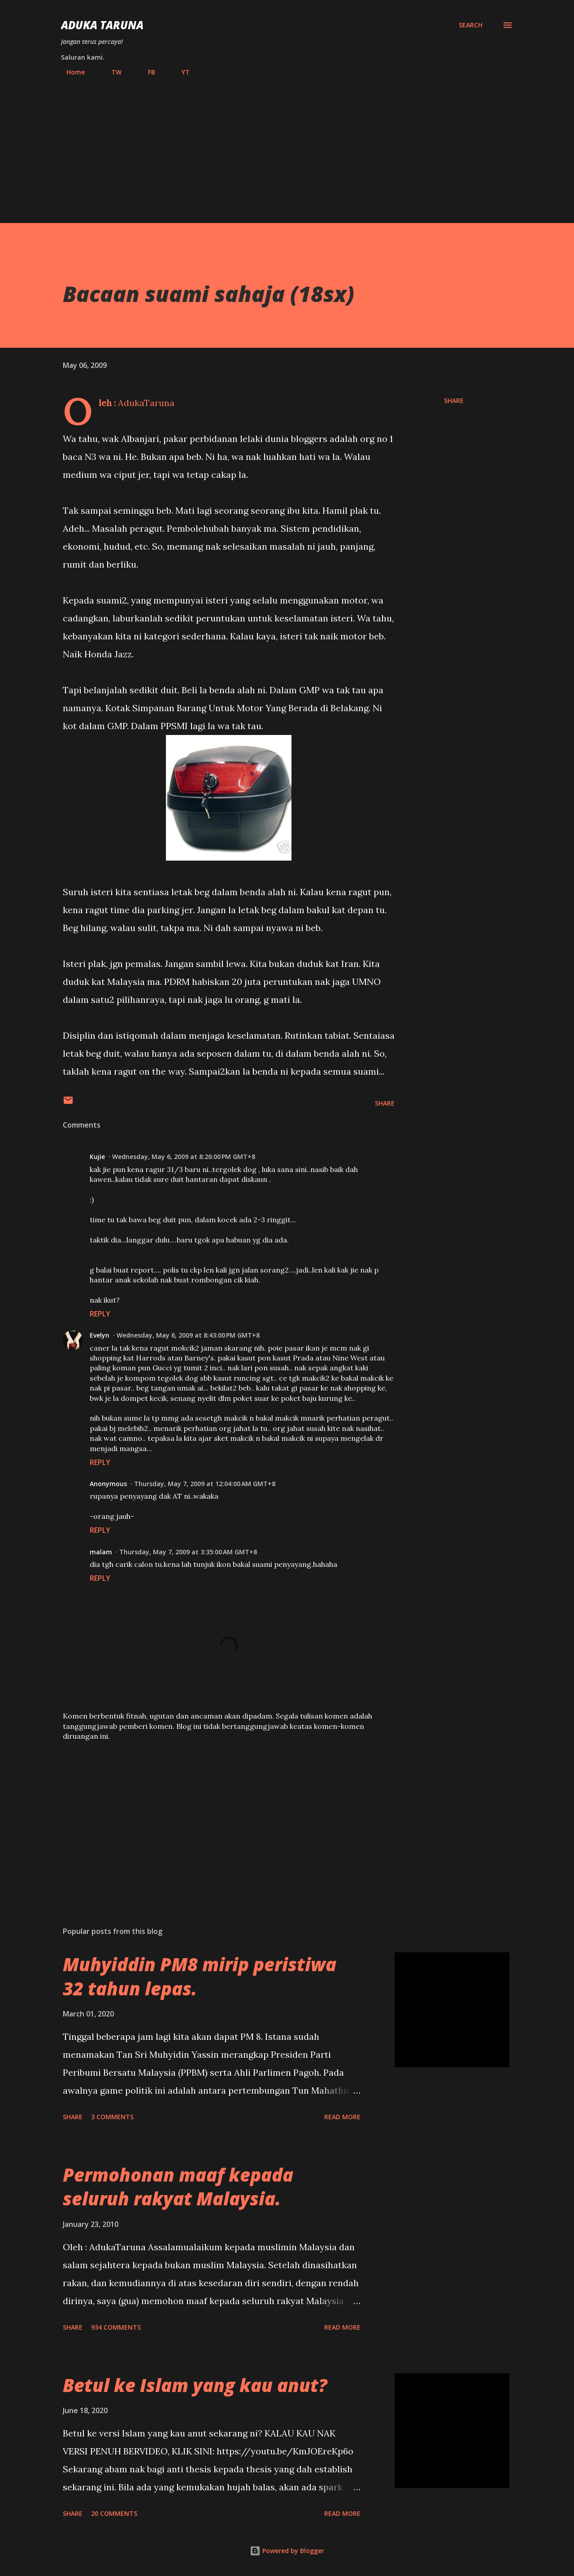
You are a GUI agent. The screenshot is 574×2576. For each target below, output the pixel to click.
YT (180, 72)
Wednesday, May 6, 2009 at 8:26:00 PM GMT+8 (183, 1156)
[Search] (471, 25)
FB (146, 72)
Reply (100, 1314)
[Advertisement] (287, 146)
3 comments (112, 2116)
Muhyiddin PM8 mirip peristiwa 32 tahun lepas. (199, 1976)
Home (70, 72)
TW (111, 72)
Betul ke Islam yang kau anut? (195, 2385)
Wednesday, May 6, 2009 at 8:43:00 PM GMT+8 (188, 1335)
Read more (342, 2116)
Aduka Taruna (102, 24)
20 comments (114, 2513)
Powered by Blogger (287, 2550)
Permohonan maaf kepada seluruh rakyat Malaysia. (178, 2186)
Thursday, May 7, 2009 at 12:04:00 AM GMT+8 (204, 1483)
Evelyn (99, 1335)
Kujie (97, 1156)
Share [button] (454, 400)
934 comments (116, 2327)
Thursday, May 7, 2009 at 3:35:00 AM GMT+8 (188, 1552)
